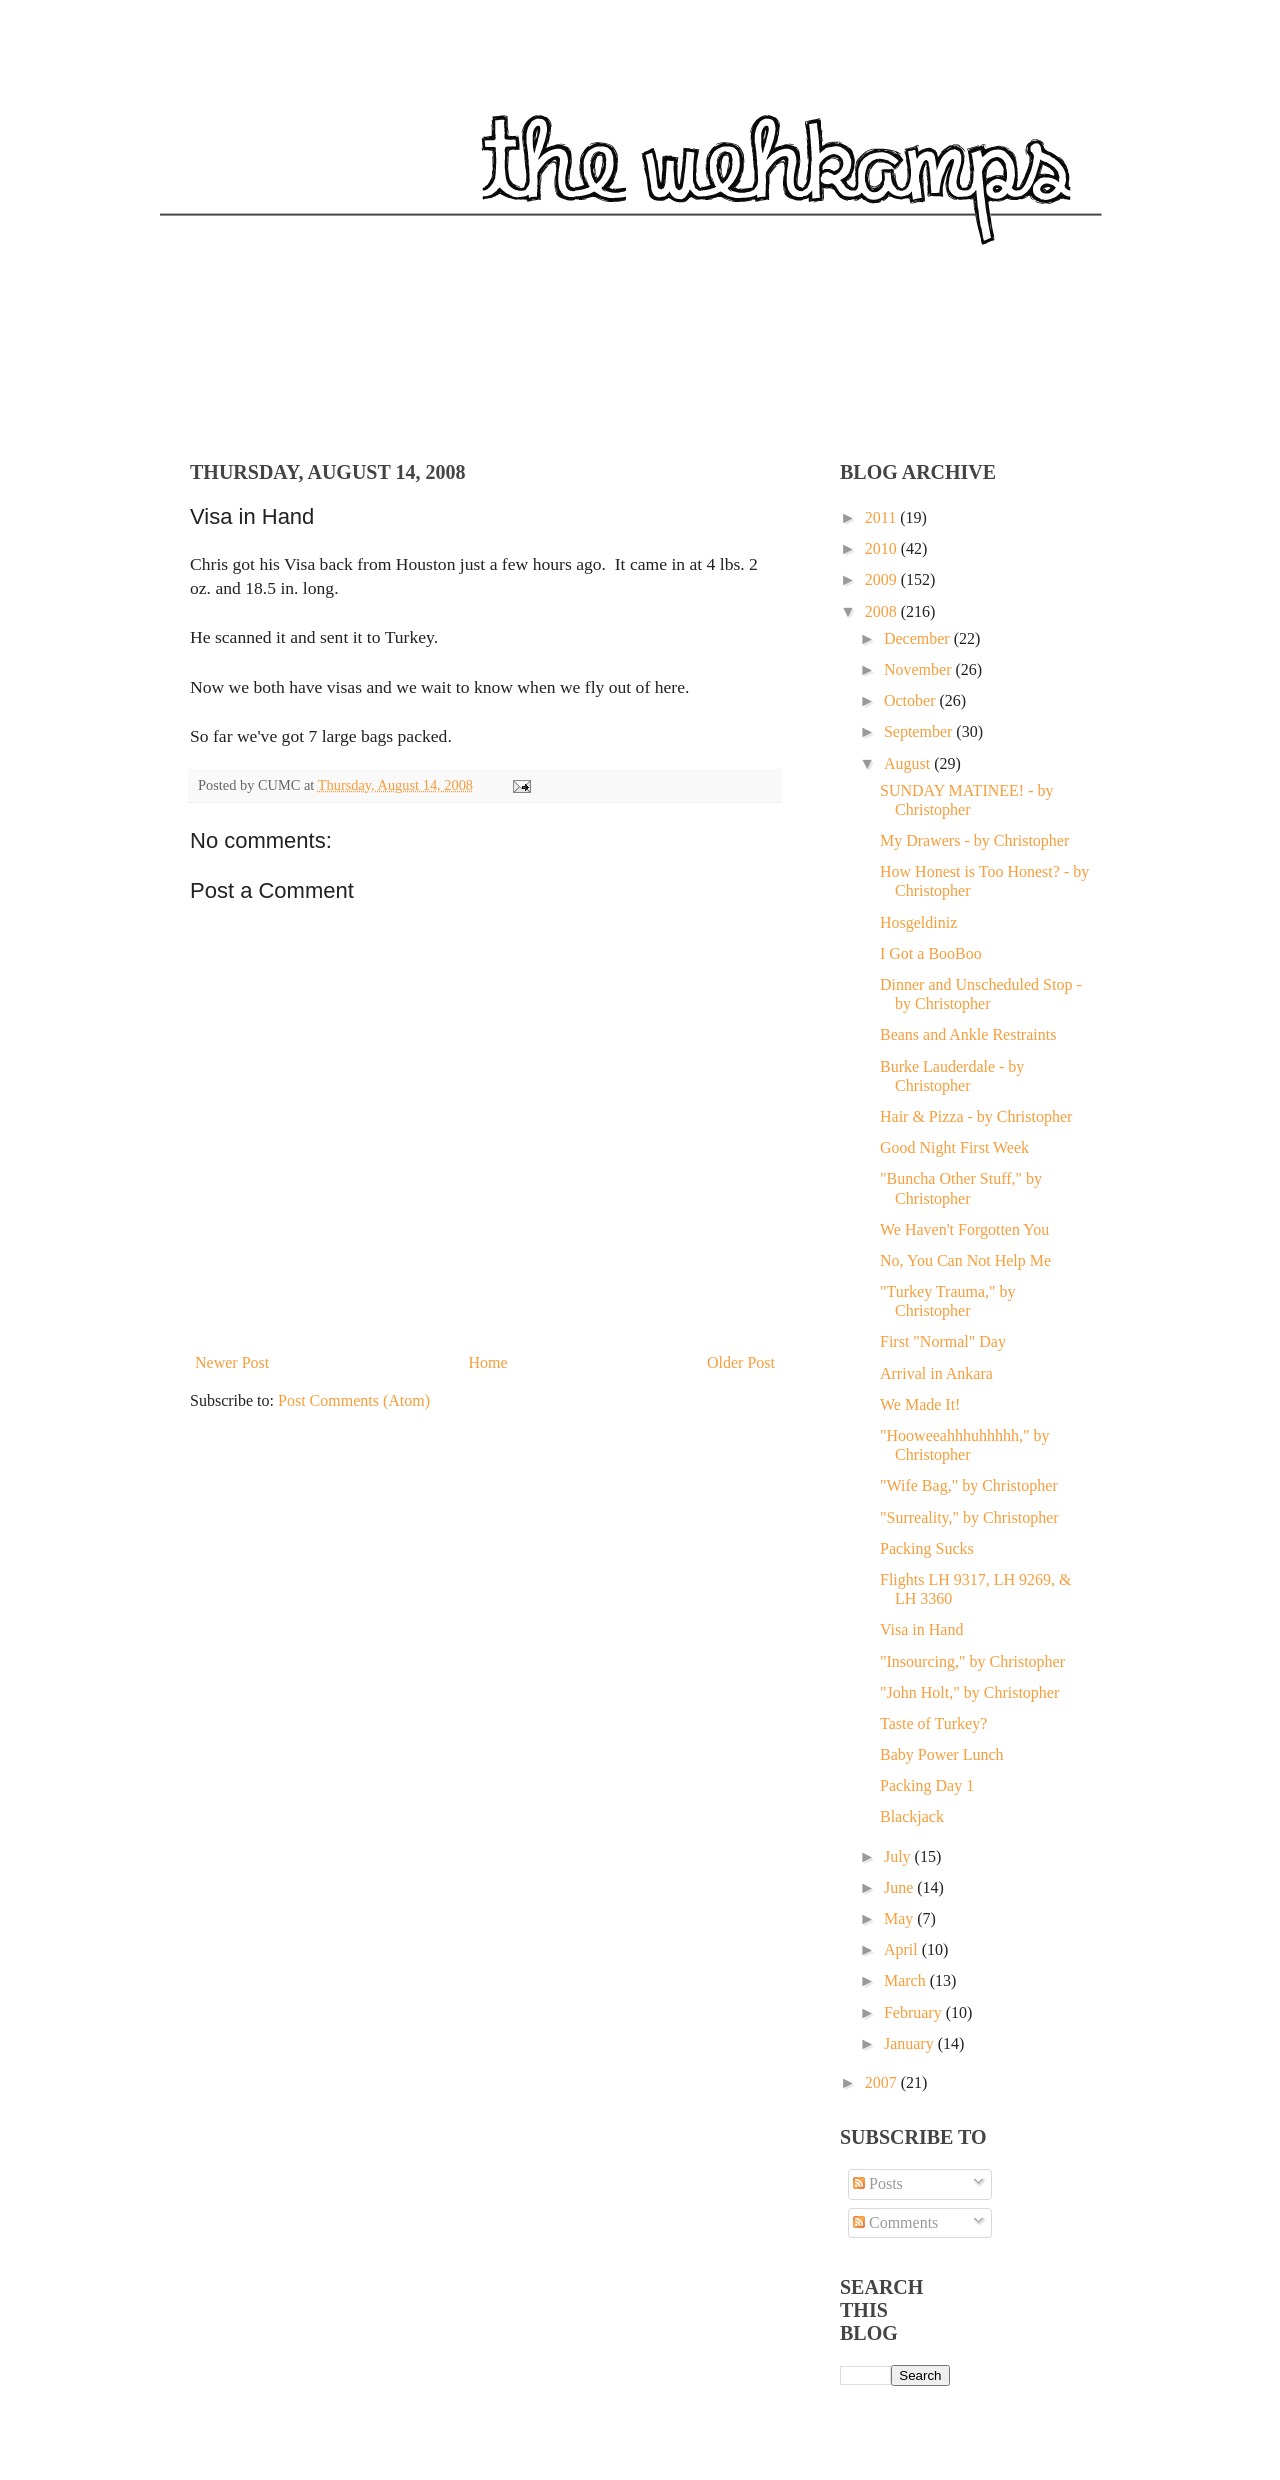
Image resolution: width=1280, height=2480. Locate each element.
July (899, 1856)
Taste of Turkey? (933, 1723)
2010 (883, 548)
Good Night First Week (954, 1147)
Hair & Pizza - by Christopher (976, 1116)
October (912, 700)
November (920, 669)
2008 (883, 611)
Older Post (741, 1362)
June (900, 1887)
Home (488, 1362)
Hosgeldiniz (918, 922)
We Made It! (920, 1404)
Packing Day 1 (927, 1785)
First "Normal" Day (943, 1341)
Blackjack (912, 1816)
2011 (882, 517)
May (900, 1918)
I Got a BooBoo (931, 953)
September (920, 731)
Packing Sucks (927, 1548)
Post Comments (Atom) (354, 1400)
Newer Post (232, 1362)
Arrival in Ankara (936, 1373)
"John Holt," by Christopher (969, 1692)
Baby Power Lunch (942, 1754)
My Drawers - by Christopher (974, 840)
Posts (878, 2183)
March (907, 1980)
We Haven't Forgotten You (964, 1229)
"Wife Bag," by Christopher (969, 1485)
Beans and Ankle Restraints (968, 1034)
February (915, 2012)
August (909, 763)
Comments (895, 2222)
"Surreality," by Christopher (969, 1517)
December (919, 638)
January (911, 2043)
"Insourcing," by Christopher (972, 1661)
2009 (883, 579)
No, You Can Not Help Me (965, 1260)
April (903, 1949)
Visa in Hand (921, 1629)
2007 (883, 2082)
